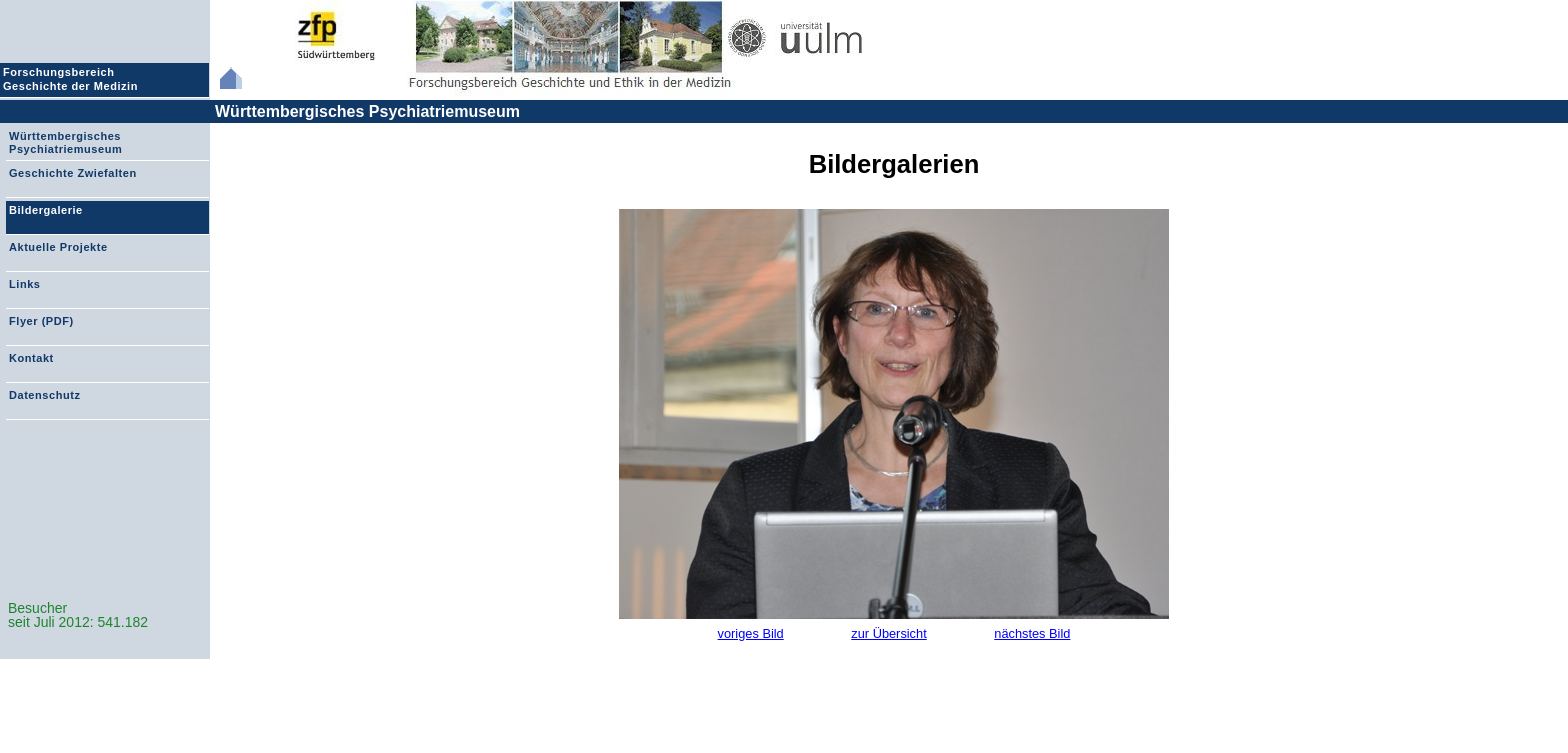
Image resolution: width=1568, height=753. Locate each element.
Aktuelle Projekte (58, 247)
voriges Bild (751, 633)
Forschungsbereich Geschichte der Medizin (73, 79)
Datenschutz (44, 395)
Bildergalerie (46, 210)
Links (24, 284)
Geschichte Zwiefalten (73, 173)
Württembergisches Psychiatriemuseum (367, 111)
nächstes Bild (1032, 633)
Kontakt (31, 358)
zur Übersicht (888, 633)
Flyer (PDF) (41, 321)
